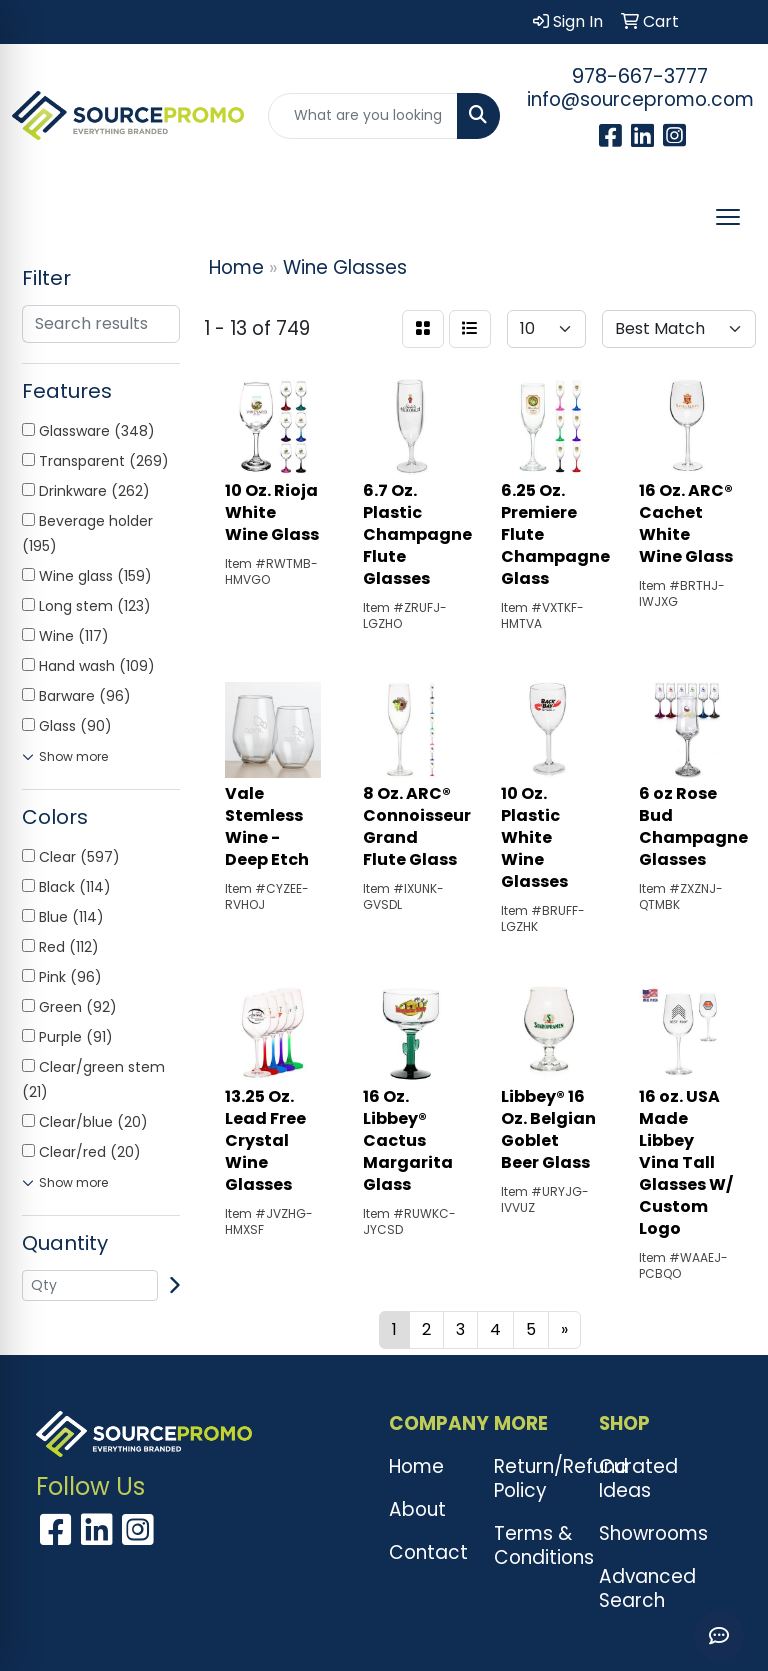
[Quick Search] (363, 116)
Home (416, 1466)
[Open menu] (728, 217)
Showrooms (639, 1533)
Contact (428, 1552)
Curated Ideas (638, 1478)
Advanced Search (639, 1588)
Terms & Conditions (534, 1545)
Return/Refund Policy (534, 1478)
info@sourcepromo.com (640, 99)
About (417, 1509)
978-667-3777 (640, 76)
